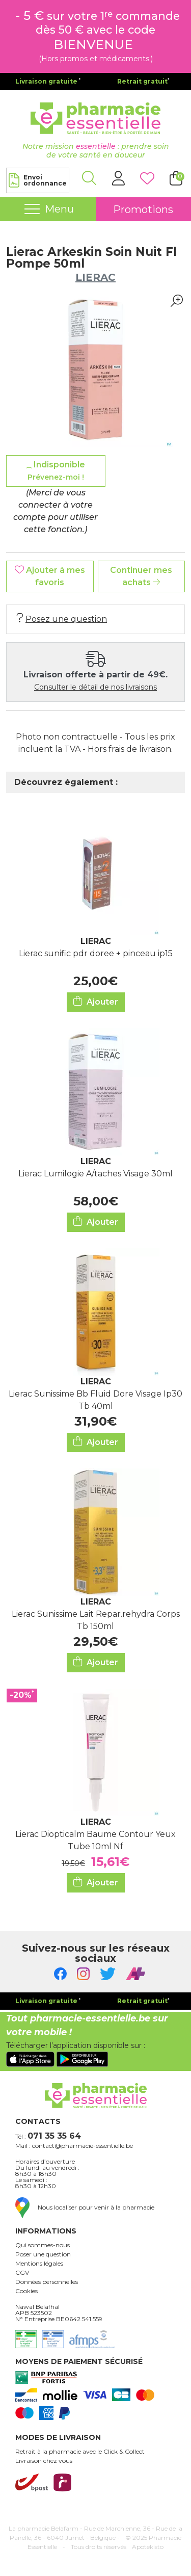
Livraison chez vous (43, 2461)
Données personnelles (46, 2282)
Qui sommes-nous (42, 2245)
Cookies (26, 2291)
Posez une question (62, 618)
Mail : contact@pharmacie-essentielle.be (74, 2146)
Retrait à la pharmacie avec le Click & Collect (80, 2452)
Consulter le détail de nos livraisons (95, 687)
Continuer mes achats (141, 576)
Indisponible (55, 471)
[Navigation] (48, 209)
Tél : (48, 2136)
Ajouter (95, 1001)
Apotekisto (147, 2547)
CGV (22, 2273)
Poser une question (43, 2254)
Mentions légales (39, 2263)
